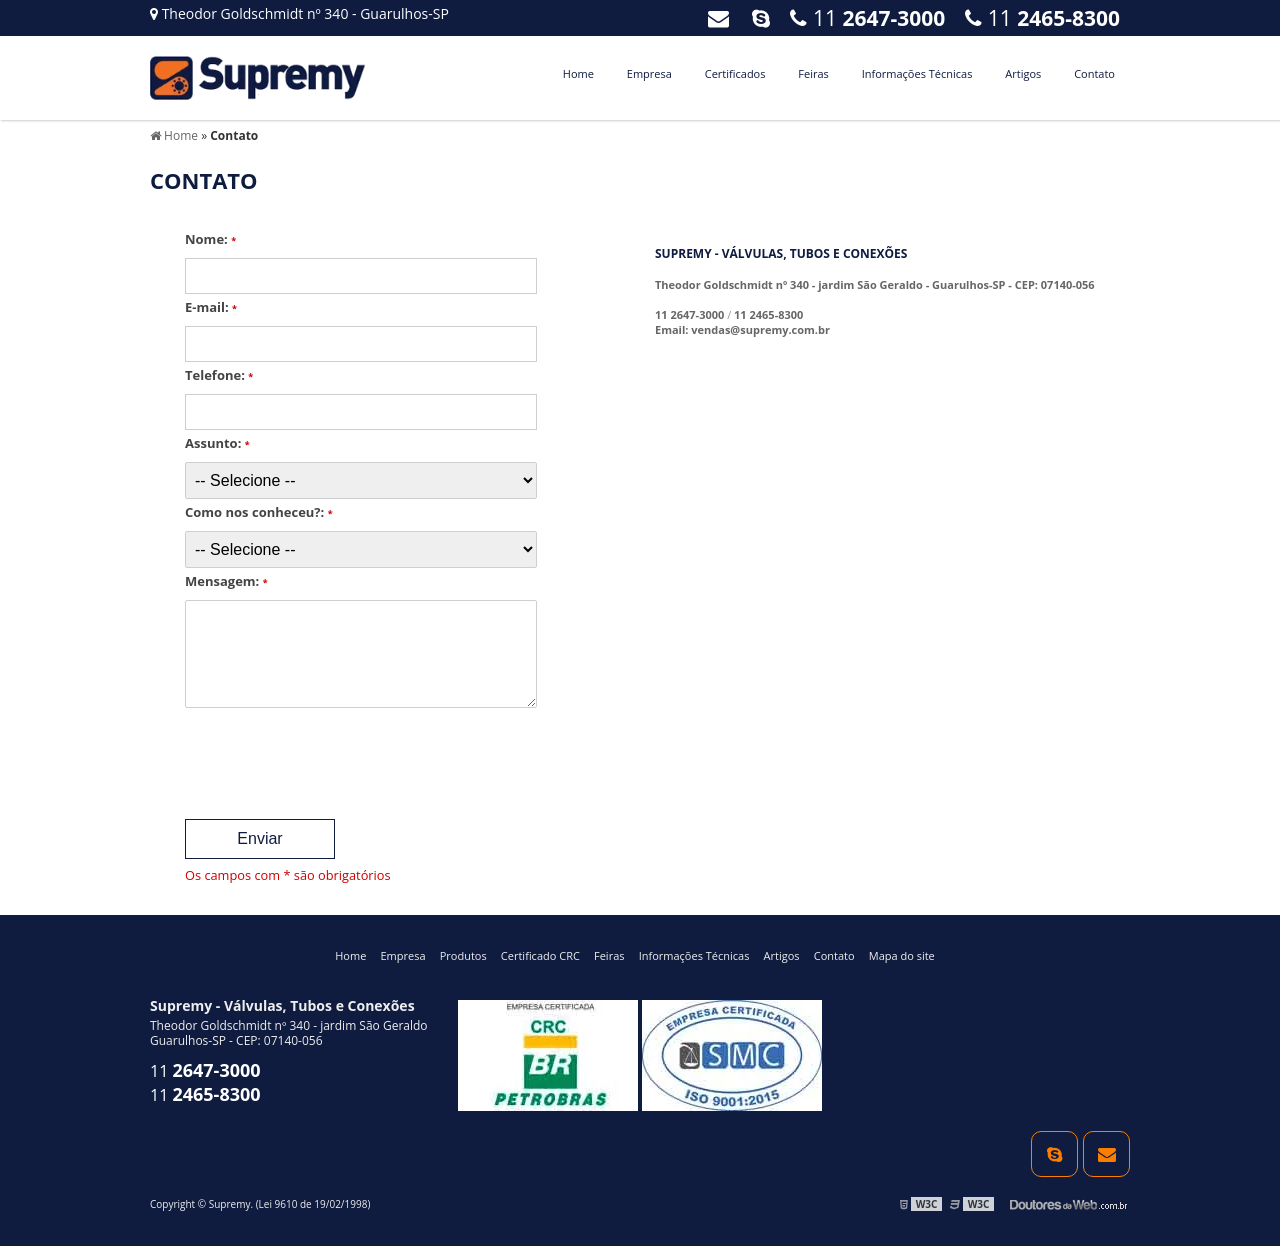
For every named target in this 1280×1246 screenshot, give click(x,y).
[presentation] (306, 757)
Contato (1094, 73)
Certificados (735, 73)
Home (578, 73)
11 (1042, 18)
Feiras (813, 73)
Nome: (210, 239)
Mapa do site (902, 955)
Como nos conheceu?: (259, 512)
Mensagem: (226, 581)
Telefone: (219, 375)
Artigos (1023, 73)
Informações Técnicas (917, 73)
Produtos (463, 955)
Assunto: (217, 443)
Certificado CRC (540, 955)
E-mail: (211, 307)
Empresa (649, 73)
